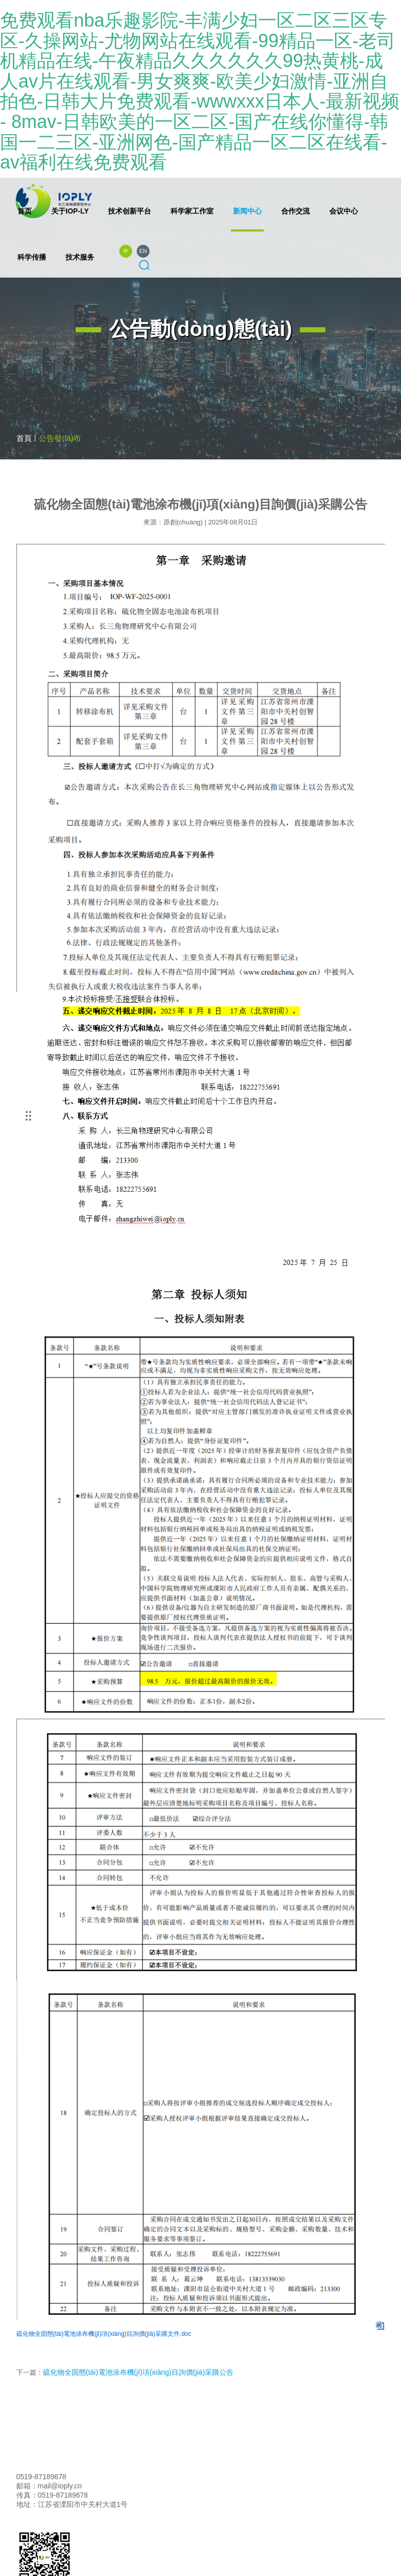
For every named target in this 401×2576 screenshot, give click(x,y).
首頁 (24, 438)
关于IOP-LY (70, 211)
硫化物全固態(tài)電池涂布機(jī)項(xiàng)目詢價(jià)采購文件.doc (104, 2333)
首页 (24, 211)
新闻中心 (247, 211)
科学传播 (31, 257)
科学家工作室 (192, 211)
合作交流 (295, 211)
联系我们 (83, 2477)
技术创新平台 (129, 211)
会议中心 (343, 211)
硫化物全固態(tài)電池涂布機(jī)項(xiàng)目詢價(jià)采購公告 (138, 2372)
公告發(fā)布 (60, 438)
